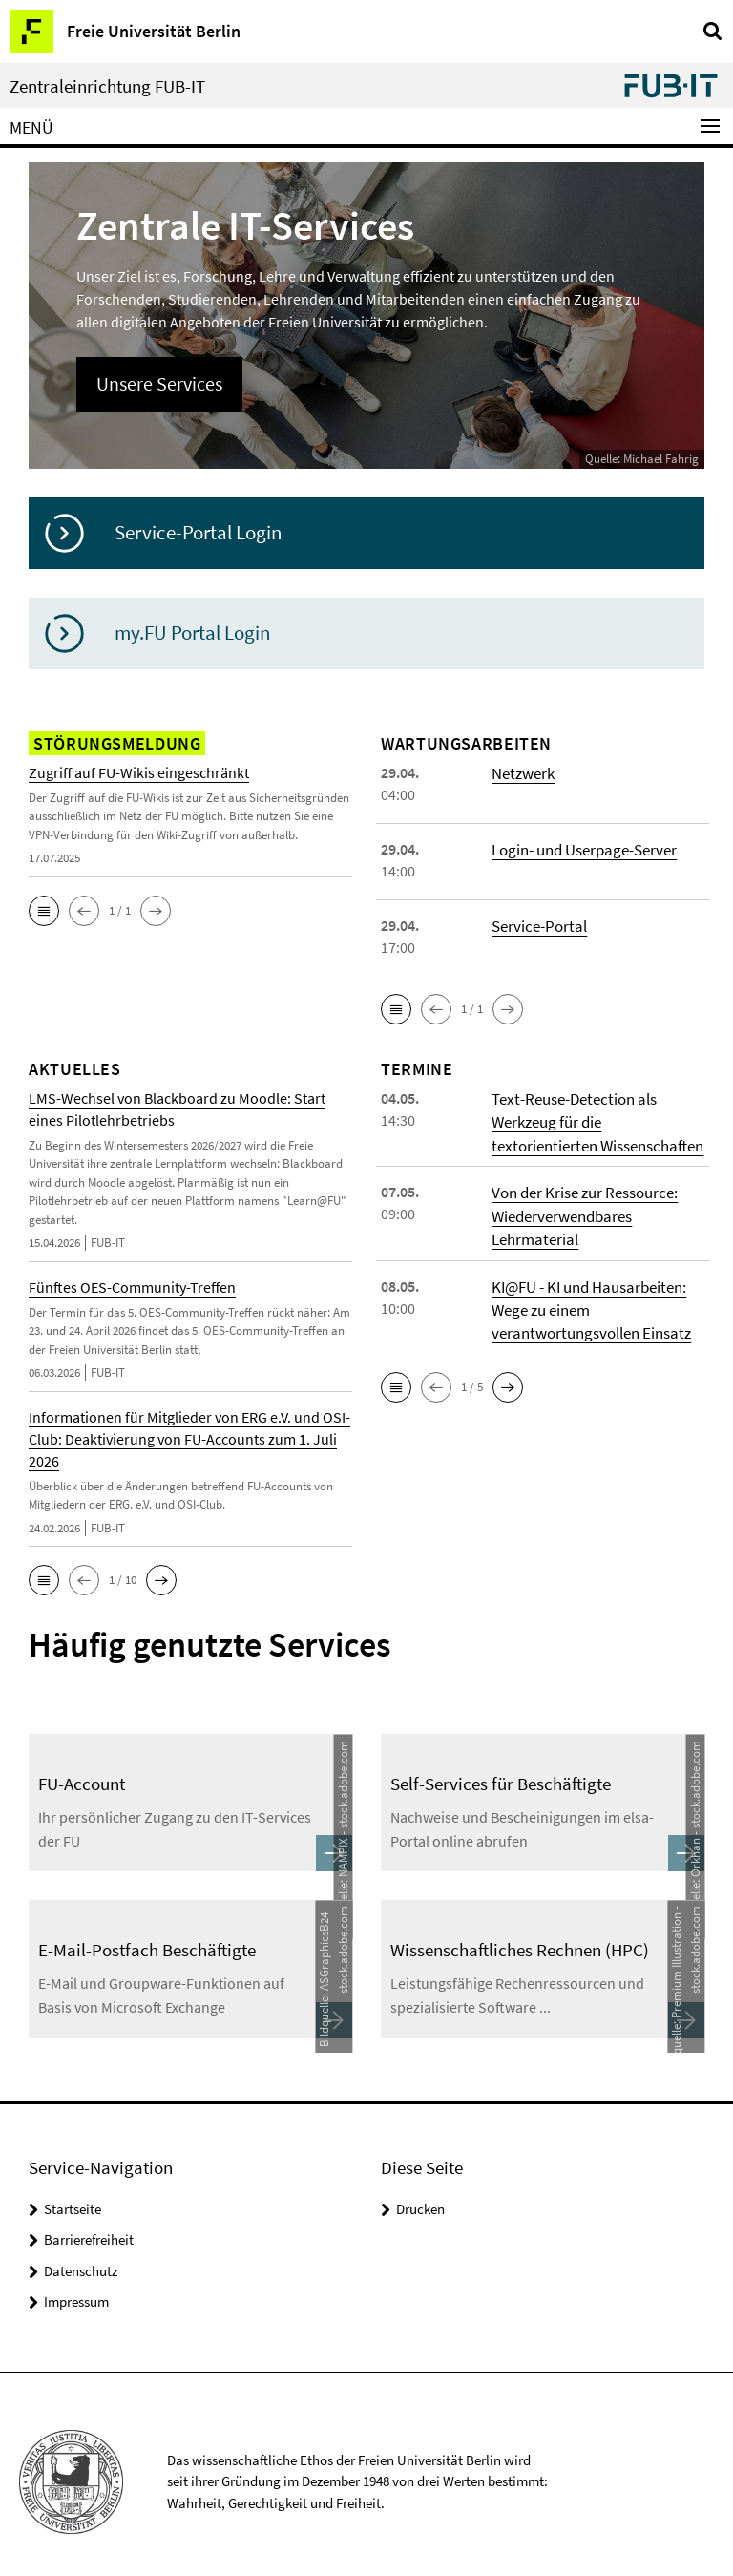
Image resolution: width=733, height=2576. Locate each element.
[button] (44, 909)
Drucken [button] (420, 2194)
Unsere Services (153, 382)
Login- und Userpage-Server (582, 846)
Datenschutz (80, 2256)
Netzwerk (522, 770)
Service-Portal (537, 923)
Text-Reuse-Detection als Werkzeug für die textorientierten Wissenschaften (594, 1118)
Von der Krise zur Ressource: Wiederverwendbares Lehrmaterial (583, 1207)
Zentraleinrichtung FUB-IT (107, 86)
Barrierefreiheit (89, 2225)
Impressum (76, 2287)
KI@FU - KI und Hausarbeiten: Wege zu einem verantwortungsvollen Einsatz (586, 1297)
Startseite (72, 2194)
